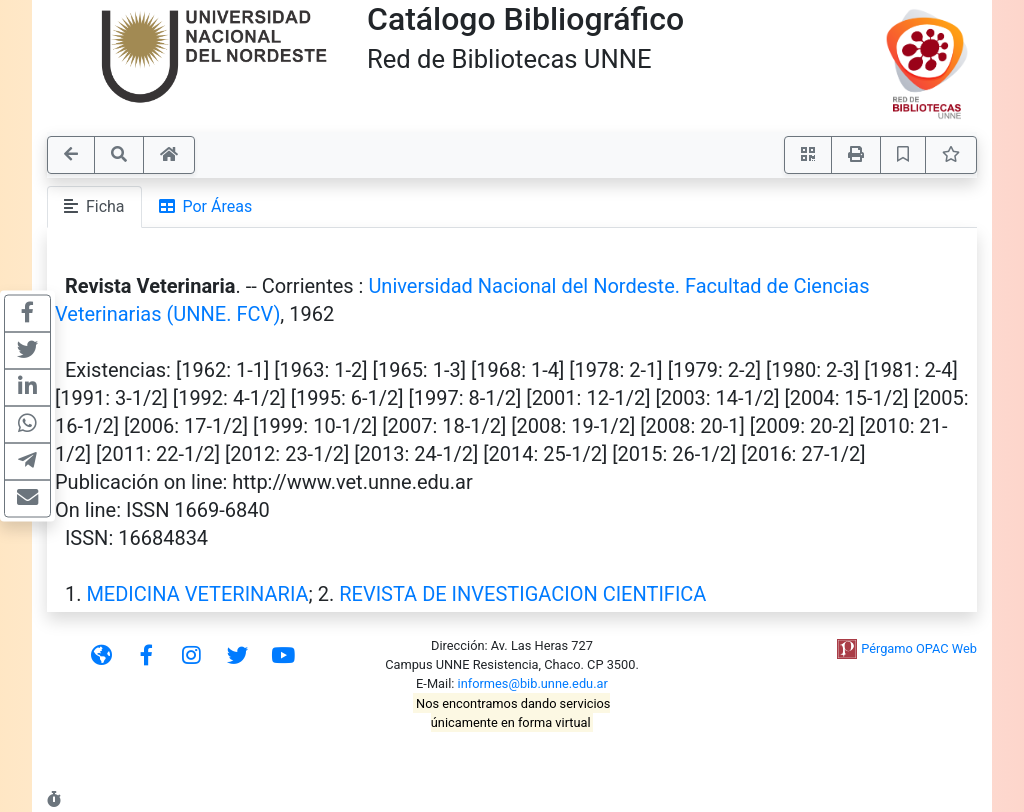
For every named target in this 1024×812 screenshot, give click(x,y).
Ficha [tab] (94, 206)
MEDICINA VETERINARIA (197, 594)
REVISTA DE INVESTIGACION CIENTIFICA (522, 594)
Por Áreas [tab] (206, 206)
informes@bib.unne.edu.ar (533, 683)
